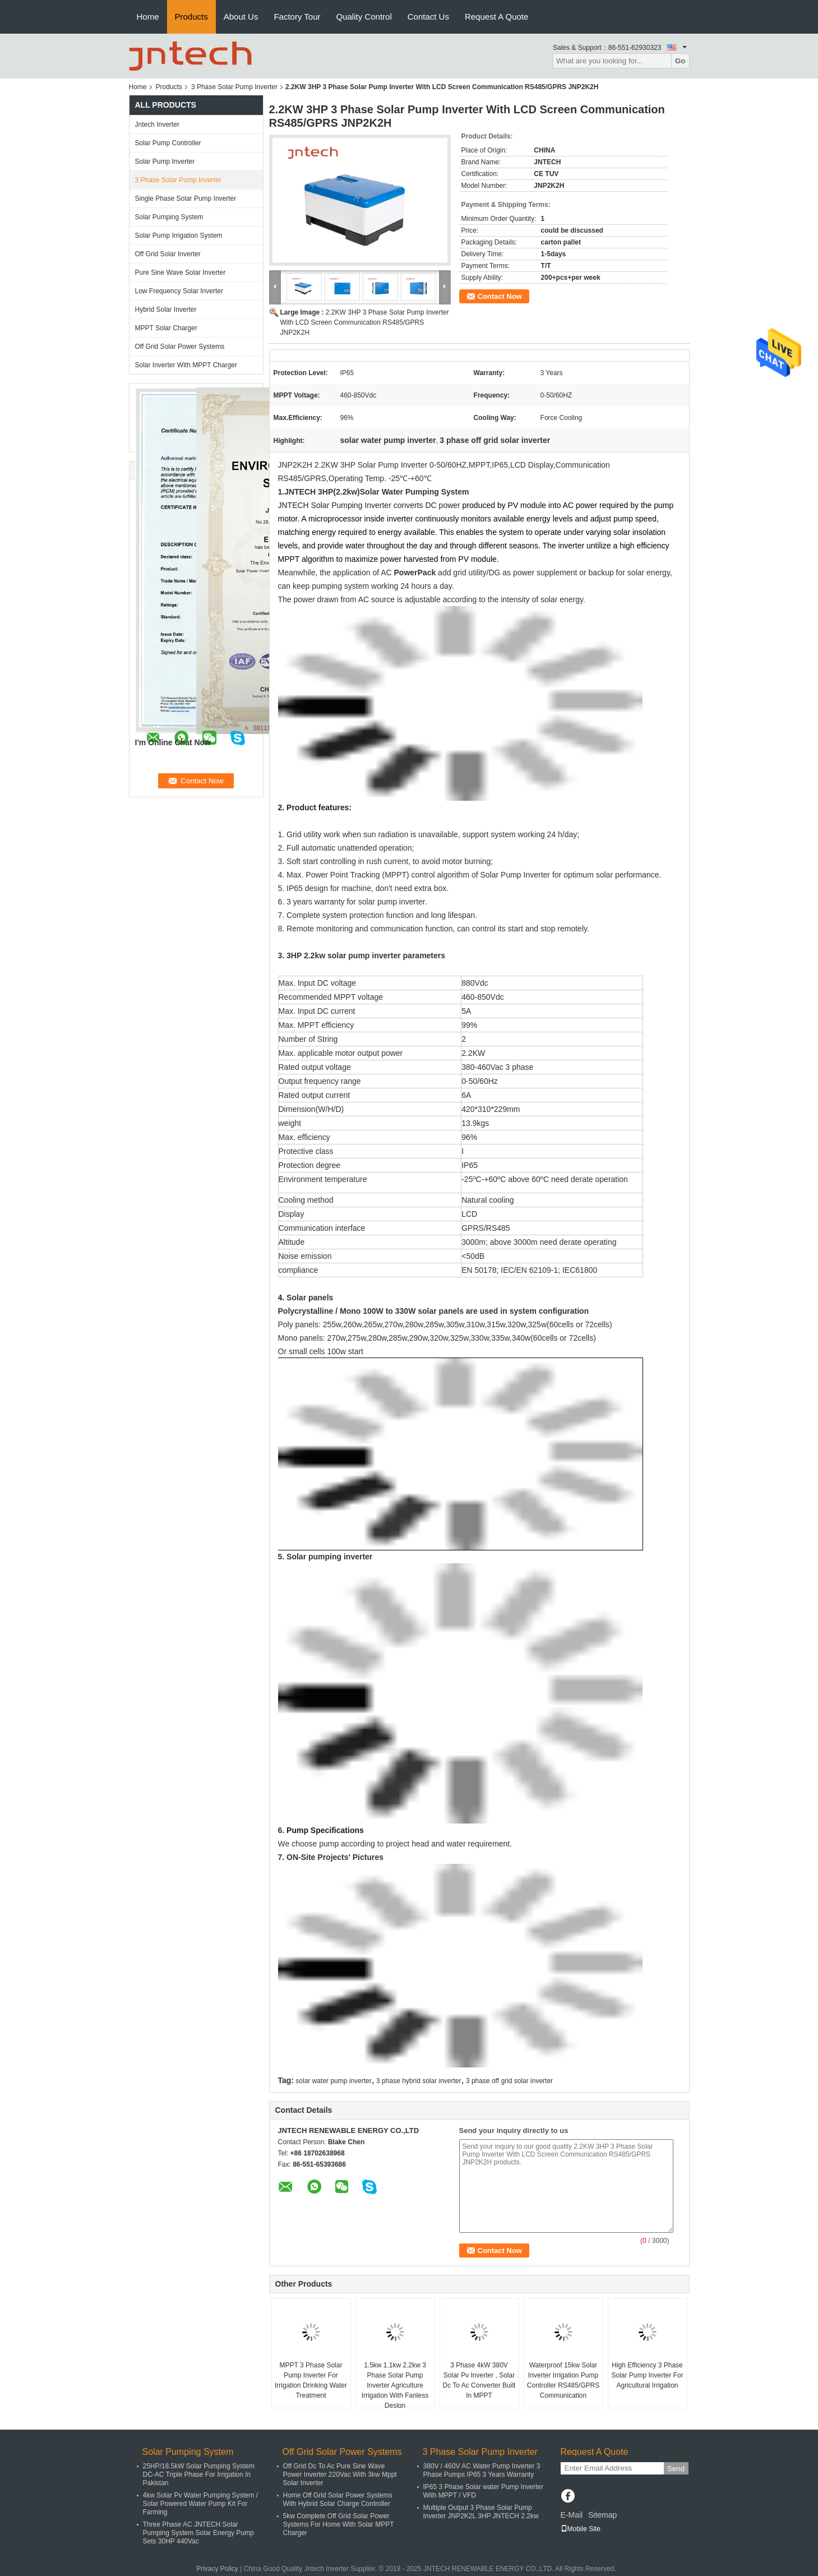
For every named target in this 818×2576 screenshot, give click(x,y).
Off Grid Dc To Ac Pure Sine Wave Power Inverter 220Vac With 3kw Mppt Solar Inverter (340, 2474)
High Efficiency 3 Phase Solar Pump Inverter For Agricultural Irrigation (647, 2375)
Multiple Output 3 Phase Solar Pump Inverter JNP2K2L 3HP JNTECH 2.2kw (481, 2512)
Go (680, 61)
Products (191, 16)
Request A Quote (496, 16)
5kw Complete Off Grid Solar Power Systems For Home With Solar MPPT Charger (338, 2524)
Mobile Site (580, 2529)
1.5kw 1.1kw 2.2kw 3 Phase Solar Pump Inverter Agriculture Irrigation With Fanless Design (395, 2385)
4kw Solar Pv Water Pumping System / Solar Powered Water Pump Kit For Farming (200, 2503)
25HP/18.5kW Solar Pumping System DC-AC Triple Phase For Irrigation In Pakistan (199, 2474)
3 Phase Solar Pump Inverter (234, 87)
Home (148, 16)
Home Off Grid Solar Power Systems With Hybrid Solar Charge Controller (337, 2499)
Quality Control (364, 16)
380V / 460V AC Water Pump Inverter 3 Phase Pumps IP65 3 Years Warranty (481, 2470)
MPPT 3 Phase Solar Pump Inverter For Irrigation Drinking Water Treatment (311, 2380)
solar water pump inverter (333, 2081)
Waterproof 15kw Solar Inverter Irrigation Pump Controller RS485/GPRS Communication (563, 2380)
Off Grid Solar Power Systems (180, 346)
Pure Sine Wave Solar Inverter (180, 272)
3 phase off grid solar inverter (509, 2081)
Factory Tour (297, 16)
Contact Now (500, 296)
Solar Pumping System (169, 217)
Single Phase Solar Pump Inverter (186, 198)
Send (676, 2468)
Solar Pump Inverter (165, 161)
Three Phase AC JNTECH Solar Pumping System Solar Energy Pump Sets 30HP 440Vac (198, 2532)
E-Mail (572, 2514)
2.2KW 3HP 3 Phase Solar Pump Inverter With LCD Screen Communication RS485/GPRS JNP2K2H (364, 322)
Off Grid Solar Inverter (168, 254)
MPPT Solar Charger (166, 328)
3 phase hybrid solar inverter (418, 2081)
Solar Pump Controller (168, 143)
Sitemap (602, 2514)
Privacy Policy (217, 2569)
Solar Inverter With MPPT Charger (186, 365)
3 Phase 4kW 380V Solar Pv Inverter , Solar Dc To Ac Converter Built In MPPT (479, 2380)
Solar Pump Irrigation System (179, 235)
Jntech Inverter (157, 124)
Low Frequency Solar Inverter (179, 291)
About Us (241, 16)
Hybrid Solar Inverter (166, 309)
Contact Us (428, 16)
